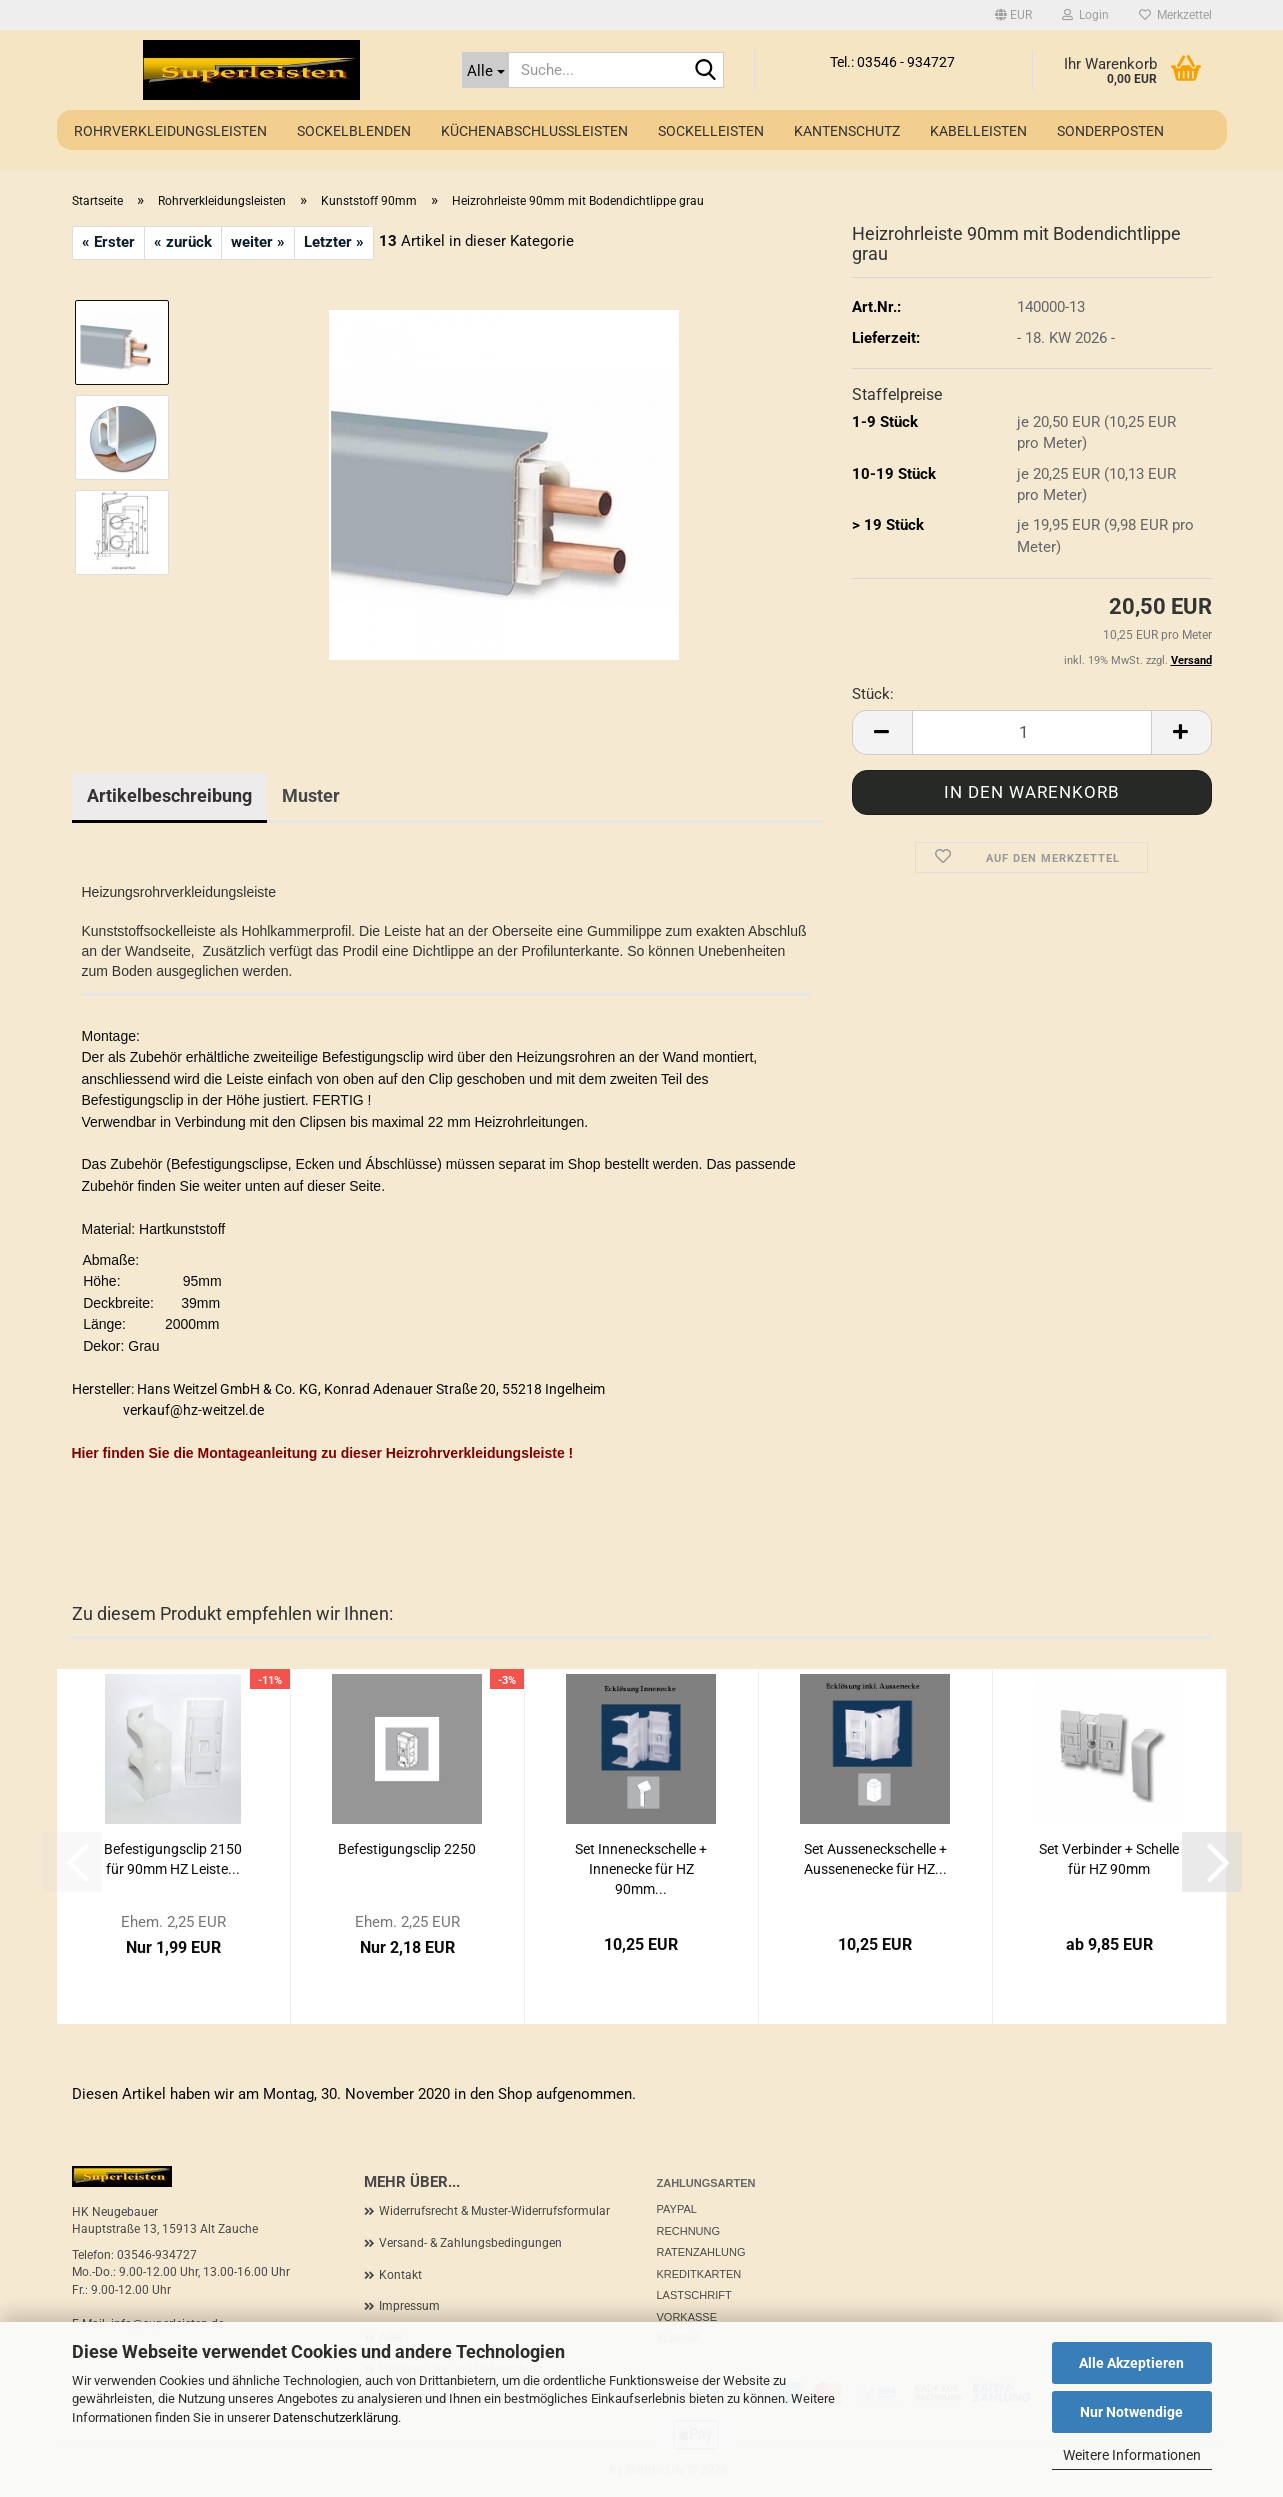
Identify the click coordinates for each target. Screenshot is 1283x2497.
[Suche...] (485, 70)
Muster (311, 795)
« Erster (108, 242)
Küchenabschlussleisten (534, 131)
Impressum (409, 2306)
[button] (1013, 15)
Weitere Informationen (1132, 2455)
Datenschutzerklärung (335, 2417)
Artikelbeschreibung (169, 795)
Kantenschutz (847, 131)
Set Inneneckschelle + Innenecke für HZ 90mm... (641, 1869)
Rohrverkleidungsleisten (170, 131)
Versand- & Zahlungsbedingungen (470, 2243)
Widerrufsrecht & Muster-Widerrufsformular (494, 2211)
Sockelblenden (354, 131)
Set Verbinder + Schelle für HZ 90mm (1109, 1859)
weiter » (258, 242)
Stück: (873, 694)
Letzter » (334, 242)
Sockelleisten (711, 131)
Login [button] (1085, 15)
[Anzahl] (1032, 732)
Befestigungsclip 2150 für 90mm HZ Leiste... (173, 1859)
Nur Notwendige (1131, 2412)
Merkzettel (1175, 15)
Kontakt (400, 2275)
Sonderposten (1110, 131)
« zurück (183, 242)
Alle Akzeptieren (1131, 2363)
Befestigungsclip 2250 (407, 1849)
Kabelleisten (978, 131)
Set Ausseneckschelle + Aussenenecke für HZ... (875, 1859)
